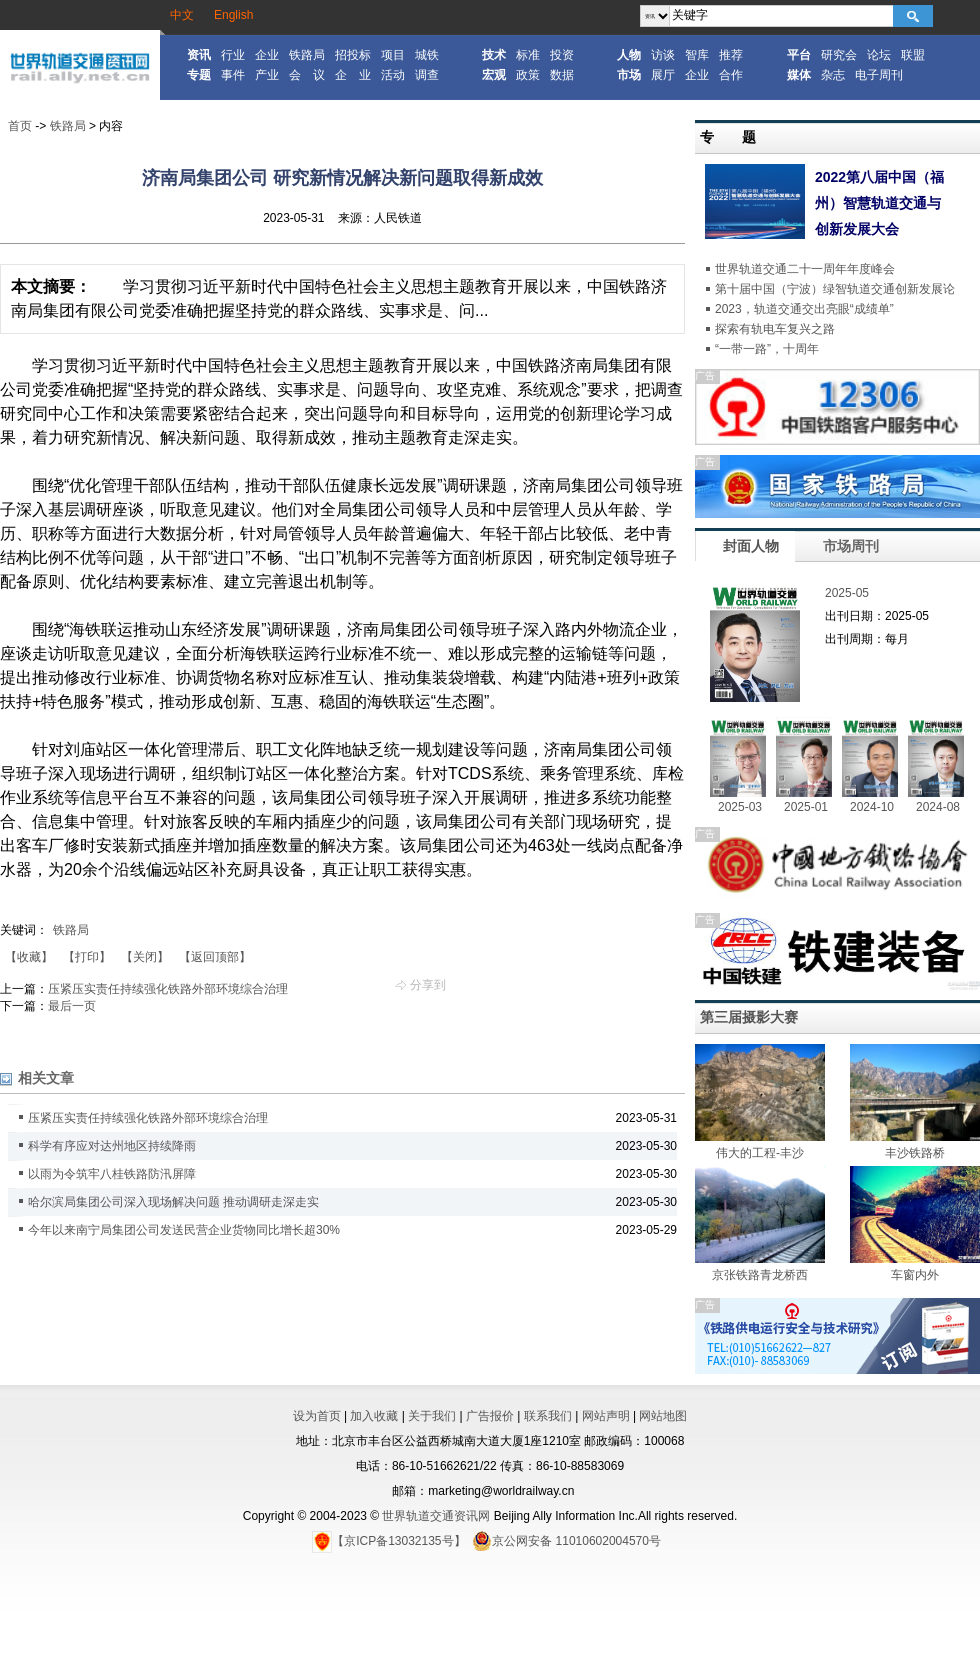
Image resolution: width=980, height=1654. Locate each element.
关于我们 (432, 1416)
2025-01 (806, 807)
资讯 (199, 55)
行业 (233, 55)
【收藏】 (29, 957)
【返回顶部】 (215, 957)
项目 (393, 55)
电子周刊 (879, 75)
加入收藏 (374, 1416)
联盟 (913, 55)
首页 (20, 126)
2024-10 (872, 807)
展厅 (663, 75)
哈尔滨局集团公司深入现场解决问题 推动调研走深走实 (173, 1202)
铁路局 (307, 55)
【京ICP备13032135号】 (388, 1541)
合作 (731, 75)
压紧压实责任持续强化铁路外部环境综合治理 (168, 989)
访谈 (663, 55)
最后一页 (72, 1006)
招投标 (353, 55)
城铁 (427, 55)
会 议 (307, 75)
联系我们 (548, 1416)
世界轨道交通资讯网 (436, 1516)
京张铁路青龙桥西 (760, 1275)
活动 (393, 75)
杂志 (833, 75)
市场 (629, 75)
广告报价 (490, 1416)
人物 (629, 55)
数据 (562, 75)
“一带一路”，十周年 (767, 349)
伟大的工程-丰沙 (760, 1153)
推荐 (731, 55)
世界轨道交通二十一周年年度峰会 (805, 269)
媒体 (799, 75)
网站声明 (606, 1416)
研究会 (839, 55)
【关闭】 (145, 957)
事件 (233, 75)
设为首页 (317, 1416)
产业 (267, 75)
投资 (562, 55)
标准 (528, 55)
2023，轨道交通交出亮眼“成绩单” (804, 309)
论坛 (879, 55)
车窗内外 (915, 1275)
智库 (697, 55)
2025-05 (847, 593)
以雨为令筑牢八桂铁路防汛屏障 (112, 1174)
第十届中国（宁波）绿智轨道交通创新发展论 (835, 289)
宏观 (494, 75)
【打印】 (87, 957)
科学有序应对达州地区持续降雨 (112, 1146)
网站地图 (663, 1416)
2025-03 (740, 807)
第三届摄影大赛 (749, 1017)
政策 (528, 75)
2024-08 (938, 807)
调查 (427, 75)
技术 (494, 55)
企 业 (353, 75)
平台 (799, 55)
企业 (267, 55)
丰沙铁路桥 (915, 1153)
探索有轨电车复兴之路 (775, 329)
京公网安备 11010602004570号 (566, 1541)
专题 (199, 75)
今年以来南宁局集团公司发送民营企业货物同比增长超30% (184, 1230)
